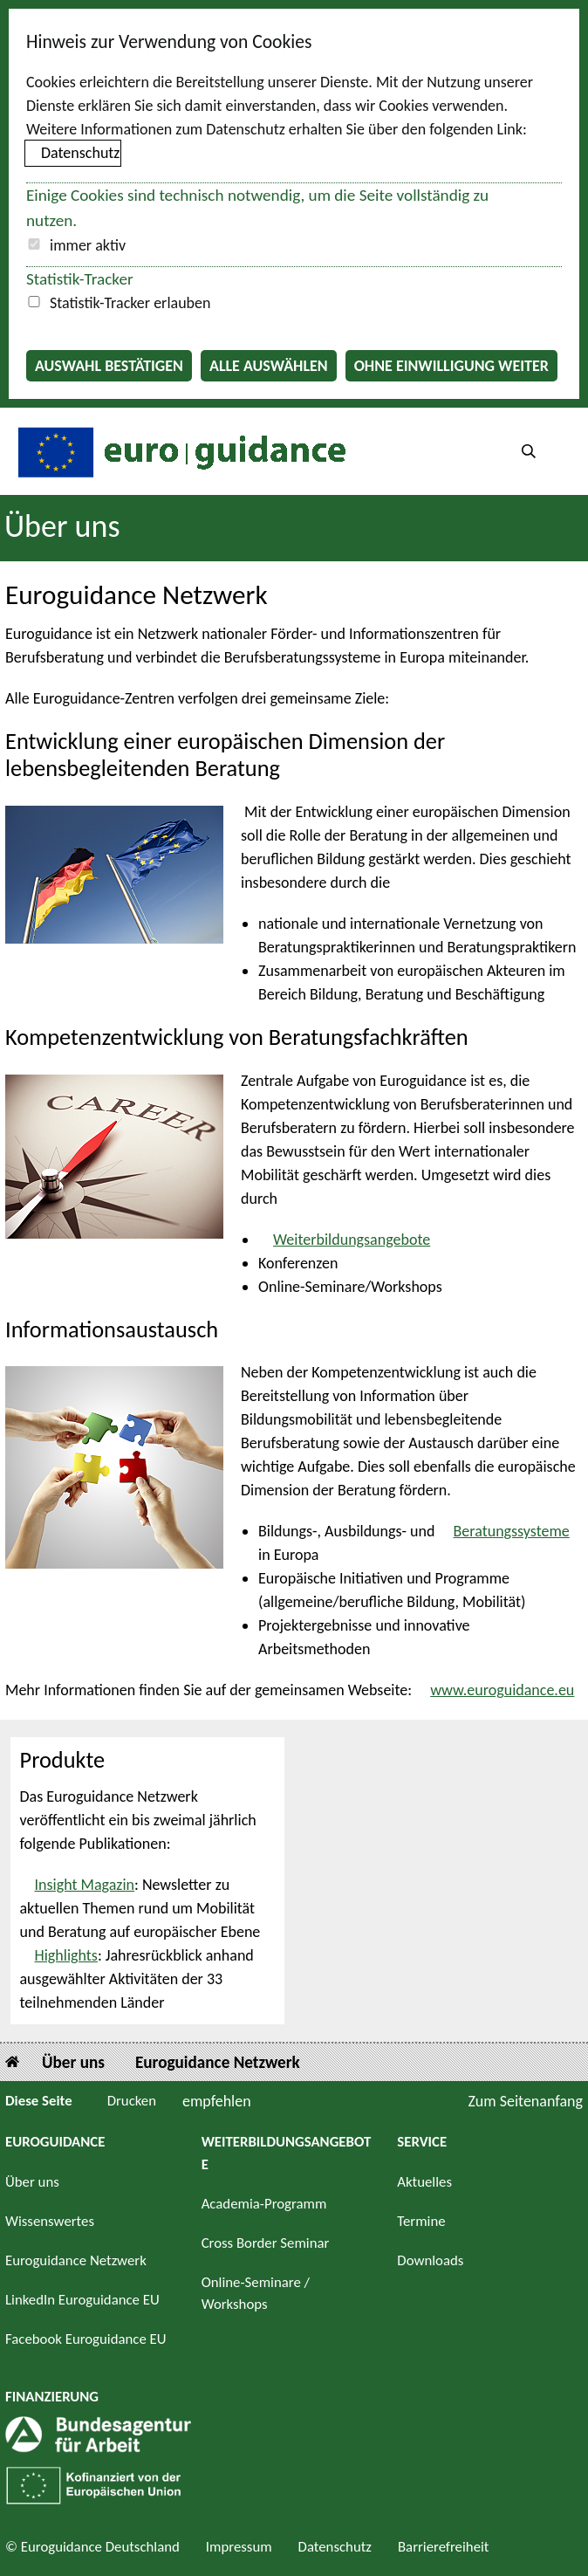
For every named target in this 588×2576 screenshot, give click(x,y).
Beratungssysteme (512, 1531)
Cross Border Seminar (266, 2243)
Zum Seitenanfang (525, 2101)
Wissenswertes (49, 2221)
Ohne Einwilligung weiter (451, 365)
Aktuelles (424, 2182)
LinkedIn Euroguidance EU (82, 2300)
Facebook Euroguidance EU (86, 2339)
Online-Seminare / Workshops (256, 2293)
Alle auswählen (268, 365)
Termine (421, 2221)
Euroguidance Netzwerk (217, 2062)
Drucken (131, 2101)
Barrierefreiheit (443, 2547)
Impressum (239, 2547)
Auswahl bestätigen (109, 365)
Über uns (62, 526)
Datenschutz (80, 152)
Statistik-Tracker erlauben (130, 303)
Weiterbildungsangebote (351, 1239)
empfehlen (216, 2101)
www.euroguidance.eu (502, 1690)
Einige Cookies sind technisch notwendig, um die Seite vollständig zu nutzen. (257, 207)
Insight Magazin (85, 1884)
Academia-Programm (264, 2204)
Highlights (66, 1955)
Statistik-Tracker (79, 279)
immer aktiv (88, 245)
